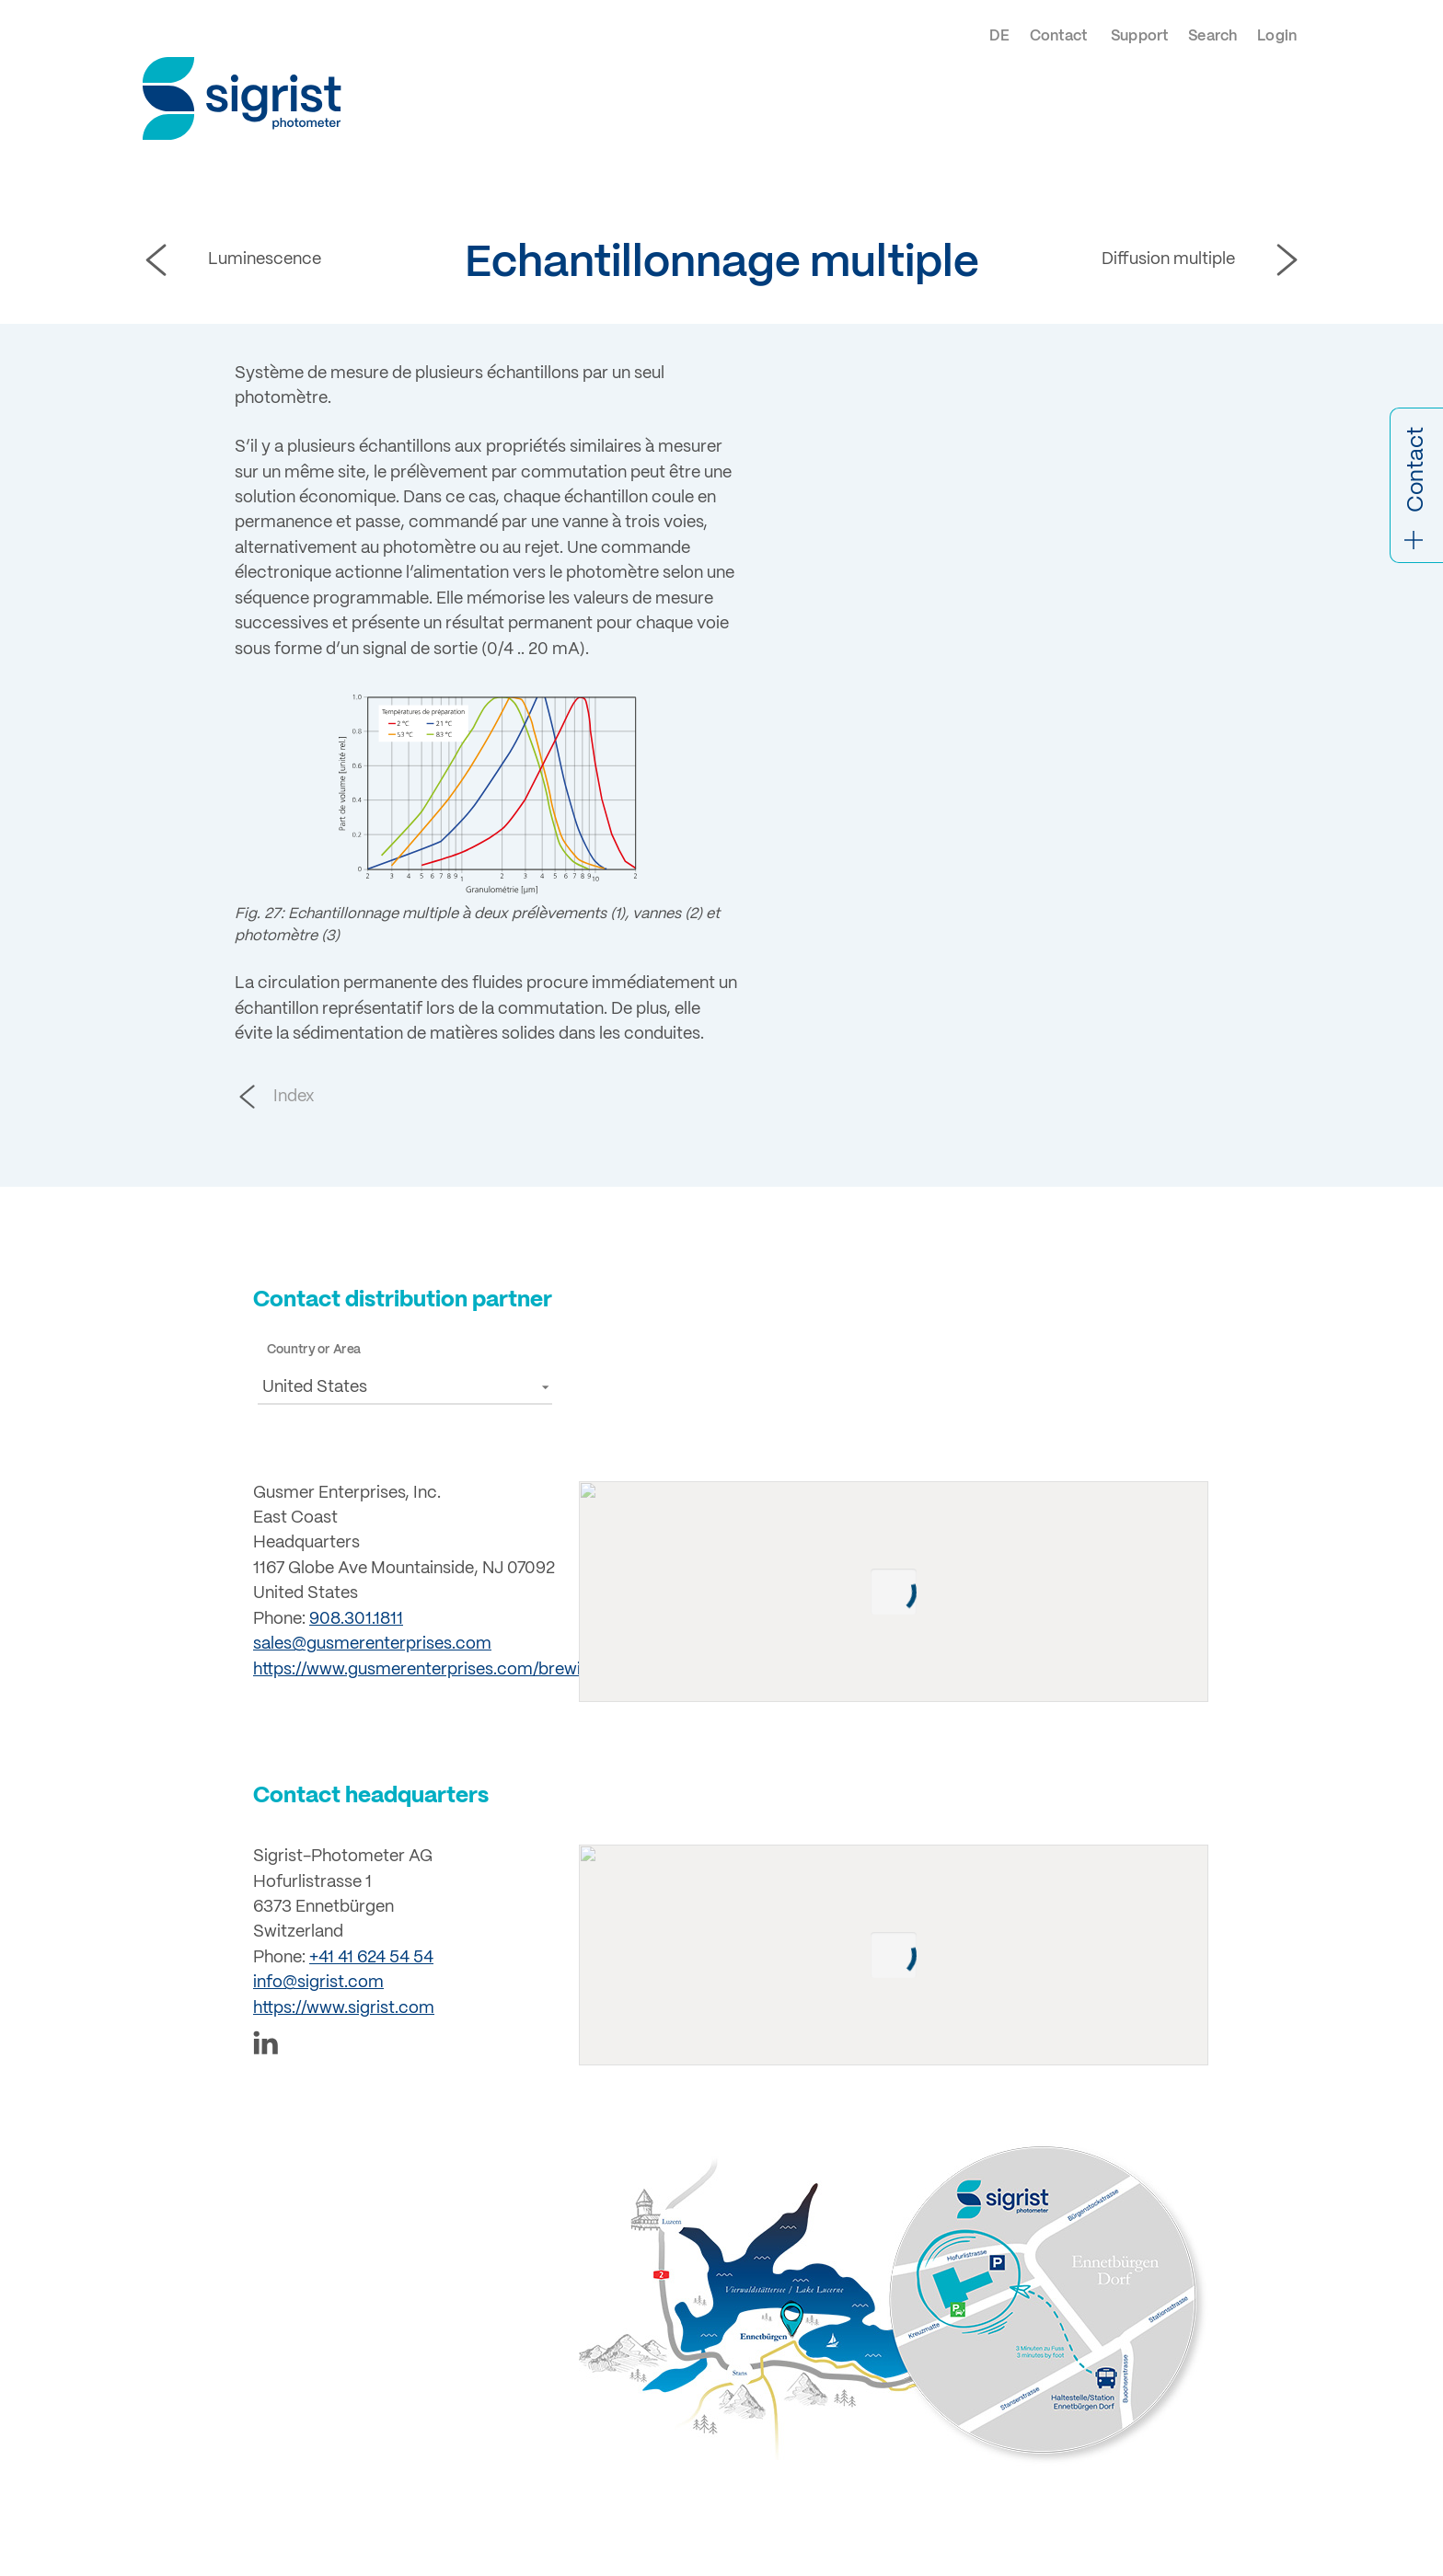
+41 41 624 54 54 (371, 1957)
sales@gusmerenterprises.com (372, 1644)
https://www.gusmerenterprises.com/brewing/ (429, 1670)
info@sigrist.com (318, 1982)
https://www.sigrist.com (343, 2008)
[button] (405, 1387)
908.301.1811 (356, 1619)
